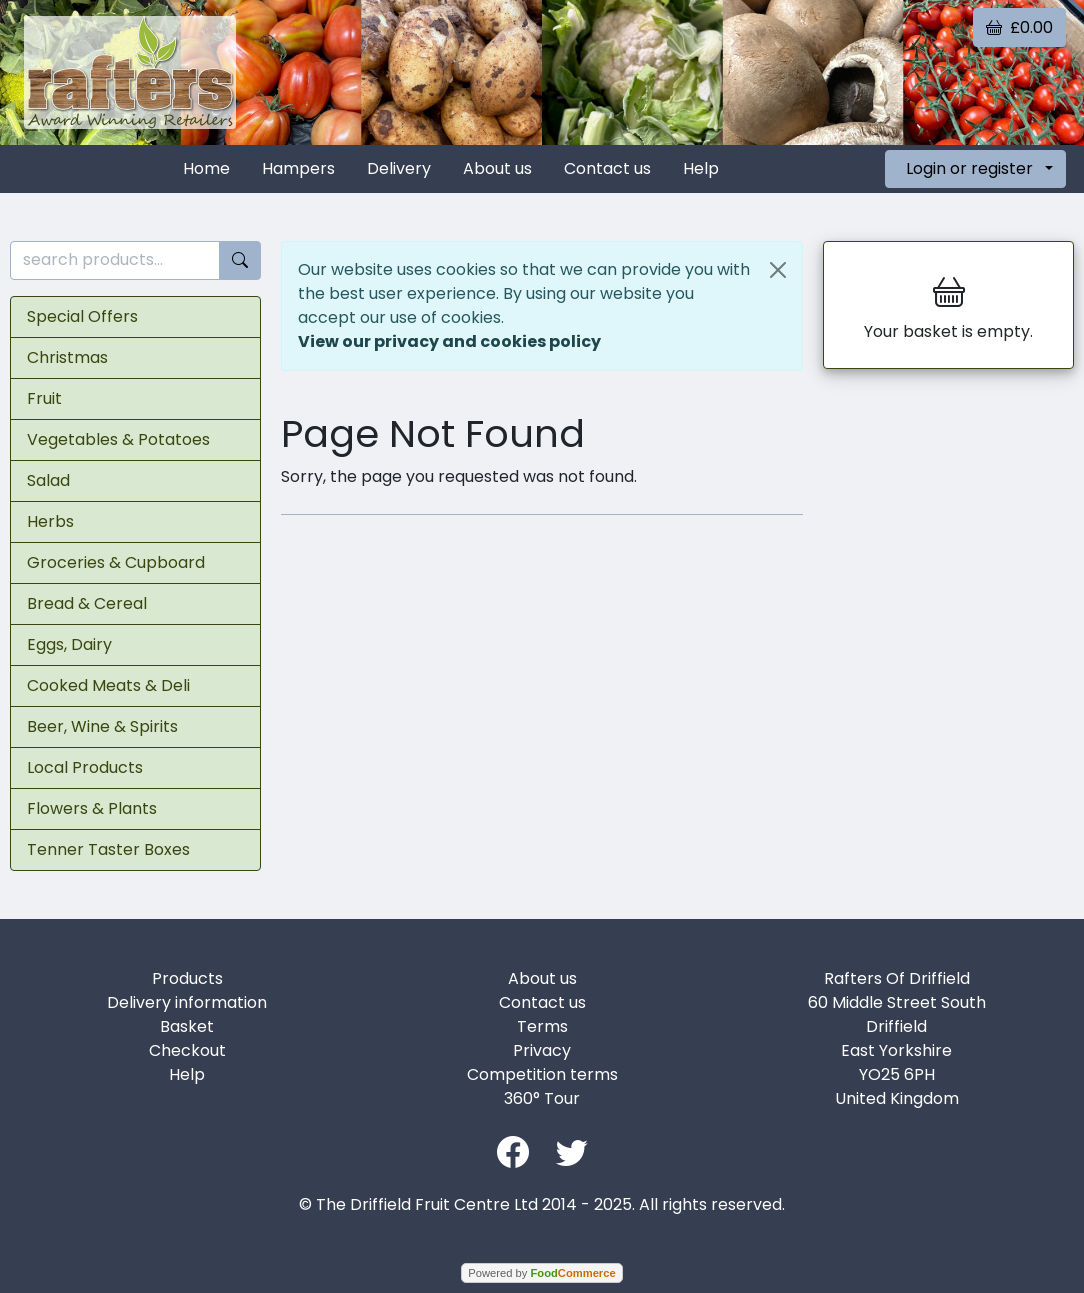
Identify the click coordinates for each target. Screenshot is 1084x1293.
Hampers (298, 168)
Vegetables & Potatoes (118, 439)
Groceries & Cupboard (116, 562)
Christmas (67, 357)
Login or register (969, 168)
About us (497, 168)
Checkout (187, 1050)
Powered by (541, 1273)
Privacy (542, 1050)
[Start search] (240, 260)
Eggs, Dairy (69, 644)
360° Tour (542, 1098)
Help (701, 168)
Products (187, 978)
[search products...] (115, 260)
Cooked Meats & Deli (108, 685)
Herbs (50, 521)
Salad (48, 480)
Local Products (85, 767)
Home (206, 168)
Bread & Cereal (87, 603)
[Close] (778, 270)
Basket (187, 1026)
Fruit (44, 398)
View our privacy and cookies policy (449, 341)
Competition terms (542, 1074)
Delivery (399, 168)
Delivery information (187, 1002)
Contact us (607, 168)
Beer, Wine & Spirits (102, 726)
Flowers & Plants (92, 808)
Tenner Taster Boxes (108, 849)
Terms (542, 1026)
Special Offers (82, 316)
